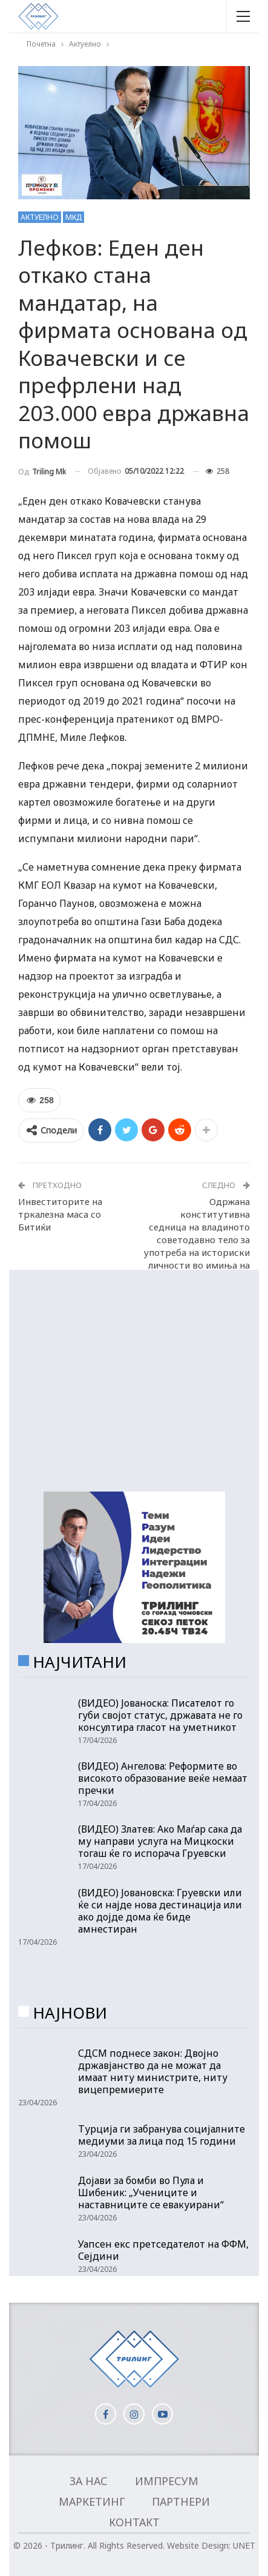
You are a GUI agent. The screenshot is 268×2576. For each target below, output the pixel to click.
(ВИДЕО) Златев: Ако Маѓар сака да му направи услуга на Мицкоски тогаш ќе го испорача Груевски (160, 1841)
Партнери (181, 2501)
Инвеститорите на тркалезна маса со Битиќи (60, 1214)
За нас (89, 2481)
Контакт (134, 2522)
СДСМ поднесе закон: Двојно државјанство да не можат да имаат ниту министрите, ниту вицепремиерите (152, 2071)
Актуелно (40, 217)
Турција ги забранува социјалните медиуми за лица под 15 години (161, 2135)
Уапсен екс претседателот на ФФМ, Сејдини (163, 2250)
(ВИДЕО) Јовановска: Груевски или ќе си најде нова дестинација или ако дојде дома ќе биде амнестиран (160, 1911)
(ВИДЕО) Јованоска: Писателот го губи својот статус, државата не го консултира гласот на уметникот (160, 1715)
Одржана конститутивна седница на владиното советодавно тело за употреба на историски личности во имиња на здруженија (196, 1239)
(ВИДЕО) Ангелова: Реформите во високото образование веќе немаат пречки (162, 1778)
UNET (244, 2545)
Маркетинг (92, 2501)
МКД (73, 217)
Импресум (166, 2481)
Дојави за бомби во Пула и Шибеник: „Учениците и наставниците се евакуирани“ (151, 2192)
